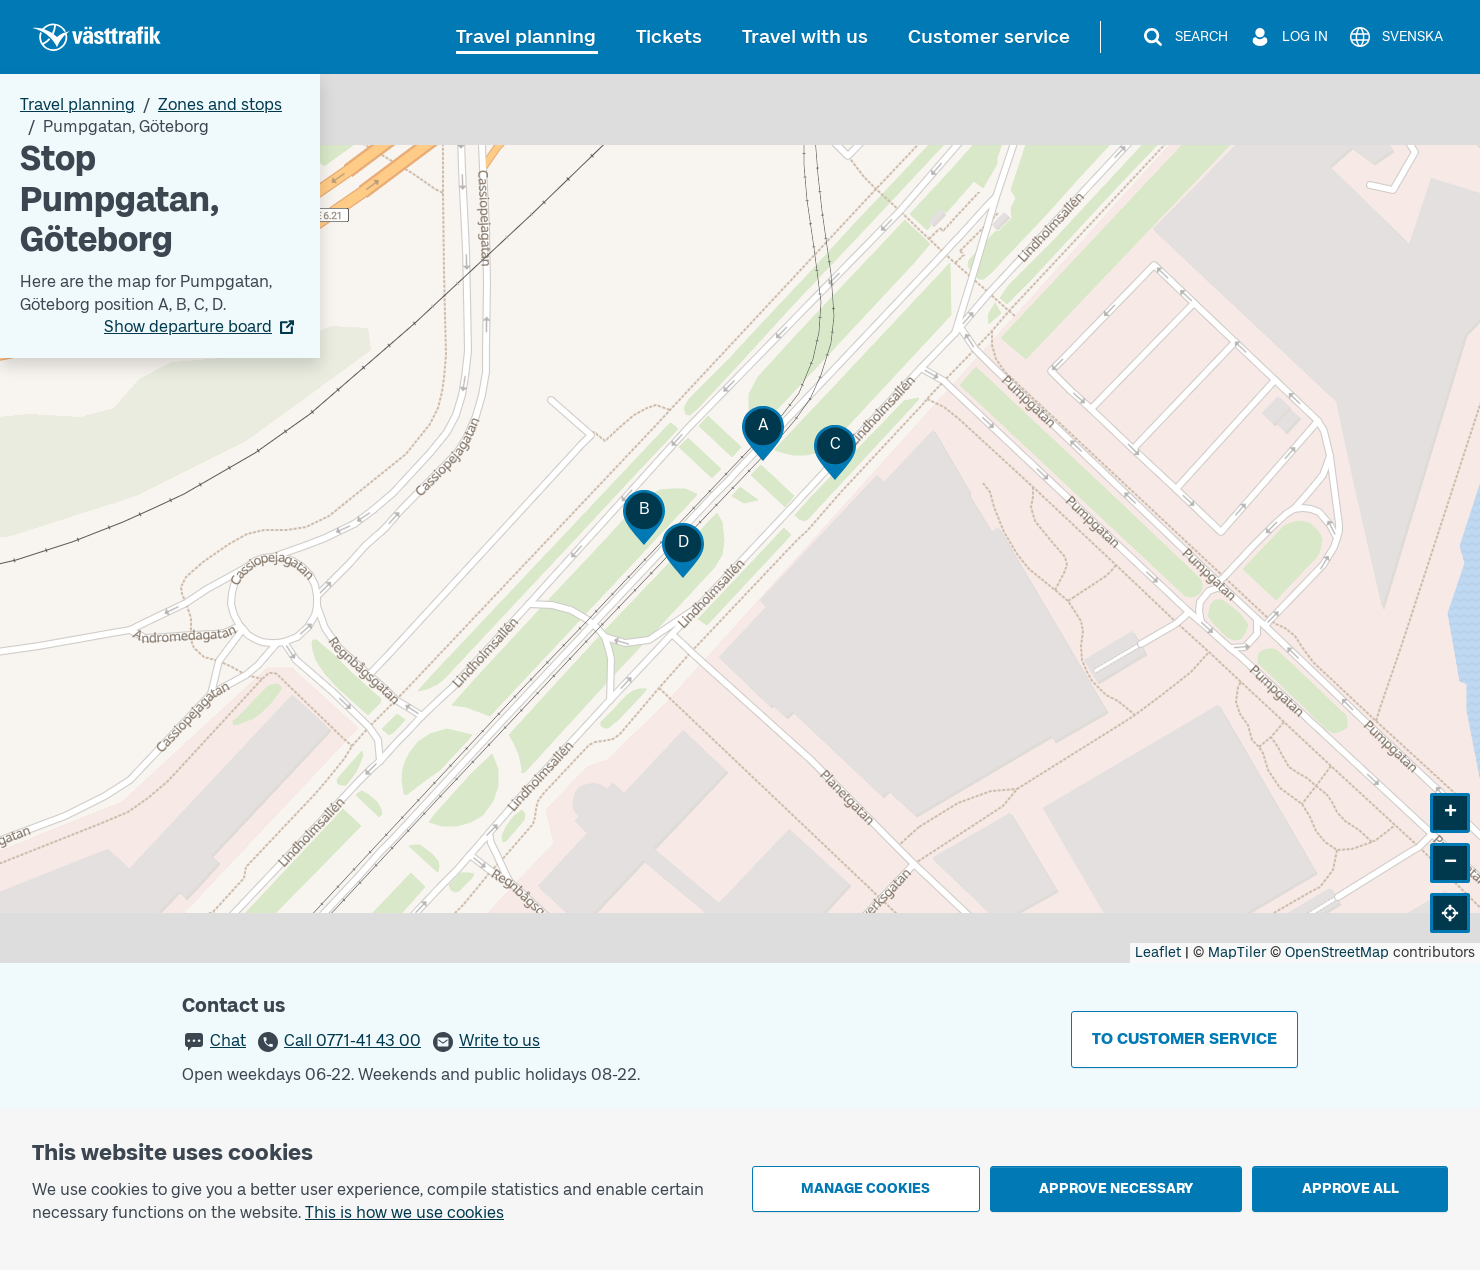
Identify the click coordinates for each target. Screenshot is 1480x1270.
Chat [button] (228, 1040)
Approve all (1350, 1188)
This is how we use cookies (404, 1212)
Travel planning (526, 36)
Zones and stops (220, 104)
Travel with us (805, 36)
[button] (763, 433)
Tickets (669, 36)
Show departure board (188, 326)
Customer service (989, 36)
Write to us (499, 1040)
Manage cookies (865, 1188)
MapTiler (1237, 952)
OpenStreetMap (1337, 952)
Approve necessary (1116, 1188)
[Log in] (1288, 37)
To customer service (1184, 1038)
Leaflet (1158, 952)
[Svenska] (1395, 37)
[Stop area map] (740, 518)
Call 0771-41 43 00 (352, 1040)
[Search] (1184, 37)
